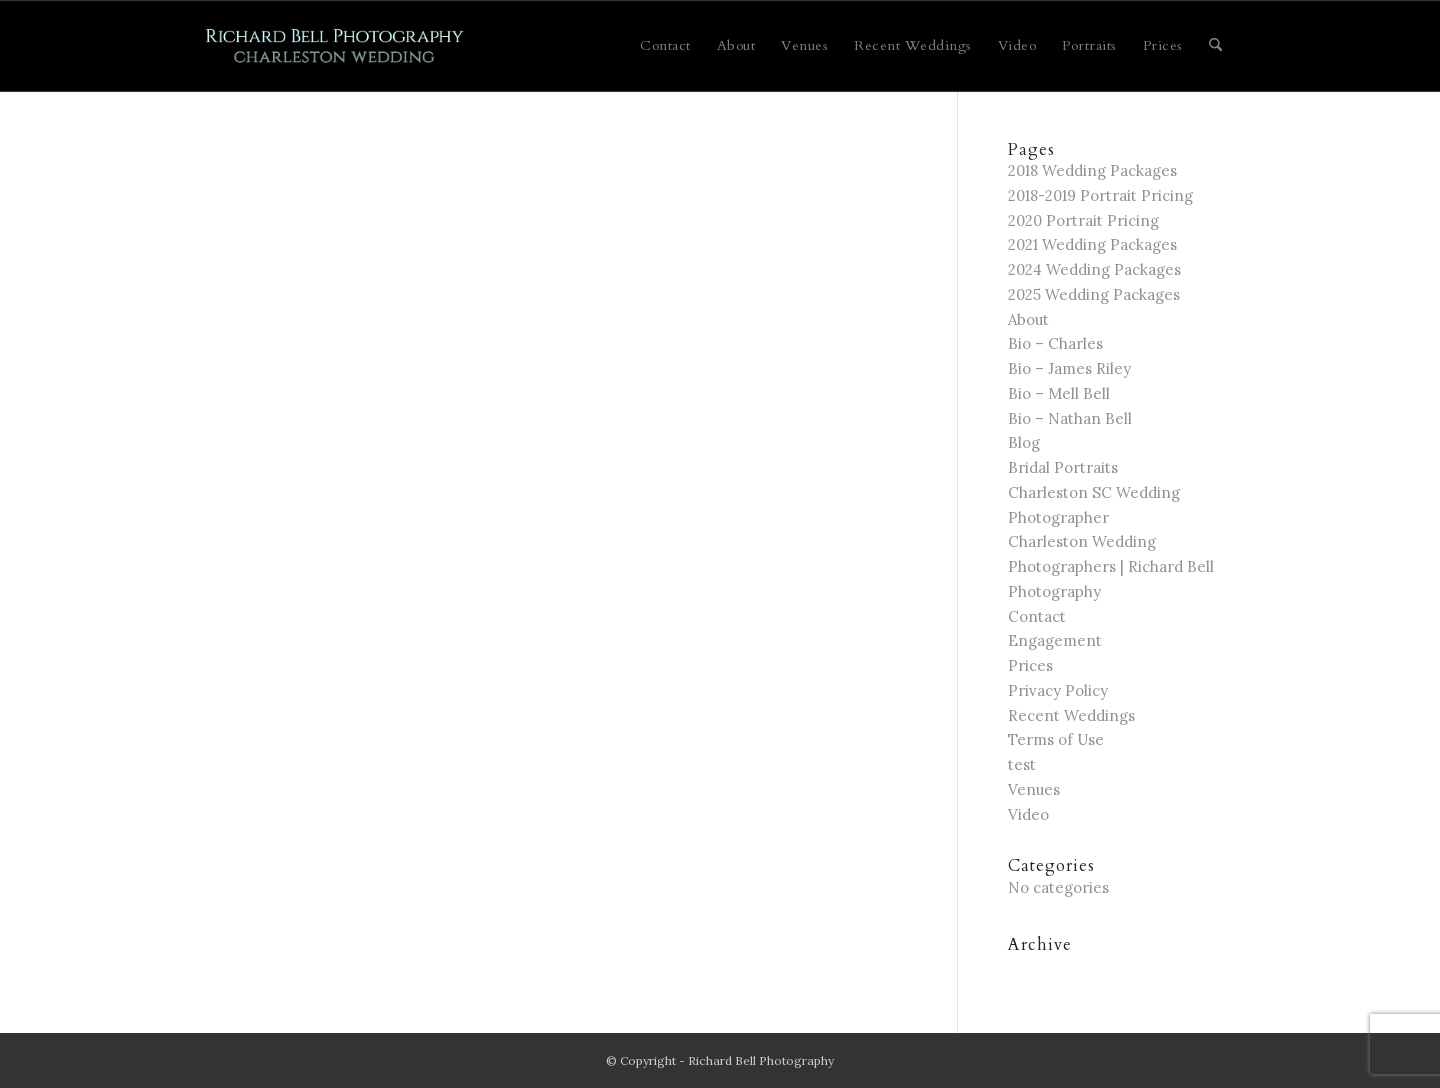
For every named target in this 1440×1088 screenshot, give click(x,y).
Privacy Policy (1058, 690)
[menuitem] (665, 46)
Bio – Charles (1055, 343)
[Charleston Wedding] (335, 46)
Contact (1037, 616)
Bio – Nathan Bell (1070, 418)
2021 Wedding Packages (1092, 244)
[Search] (1215, 46)
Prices (1030, 665)
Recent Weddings (1071, 715)
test (1022, 764)
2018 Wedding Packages (1092, 170)
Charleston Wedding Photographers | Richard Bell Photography (1111, 566)
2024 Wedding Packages (1094, 269)
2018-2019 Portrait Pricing (1100, 195)
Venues (1034, 789)
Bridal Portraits (1063, 467)
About (1028, 319)
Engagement (1055, 640)
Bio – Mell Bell (1059, 393)
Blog (1024, 442)
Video (1028, 814)
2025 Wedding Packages (1094, 294)
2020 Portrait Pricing (1083, 220)
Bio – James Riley (1069, 368)
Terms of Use (1056, 739)
